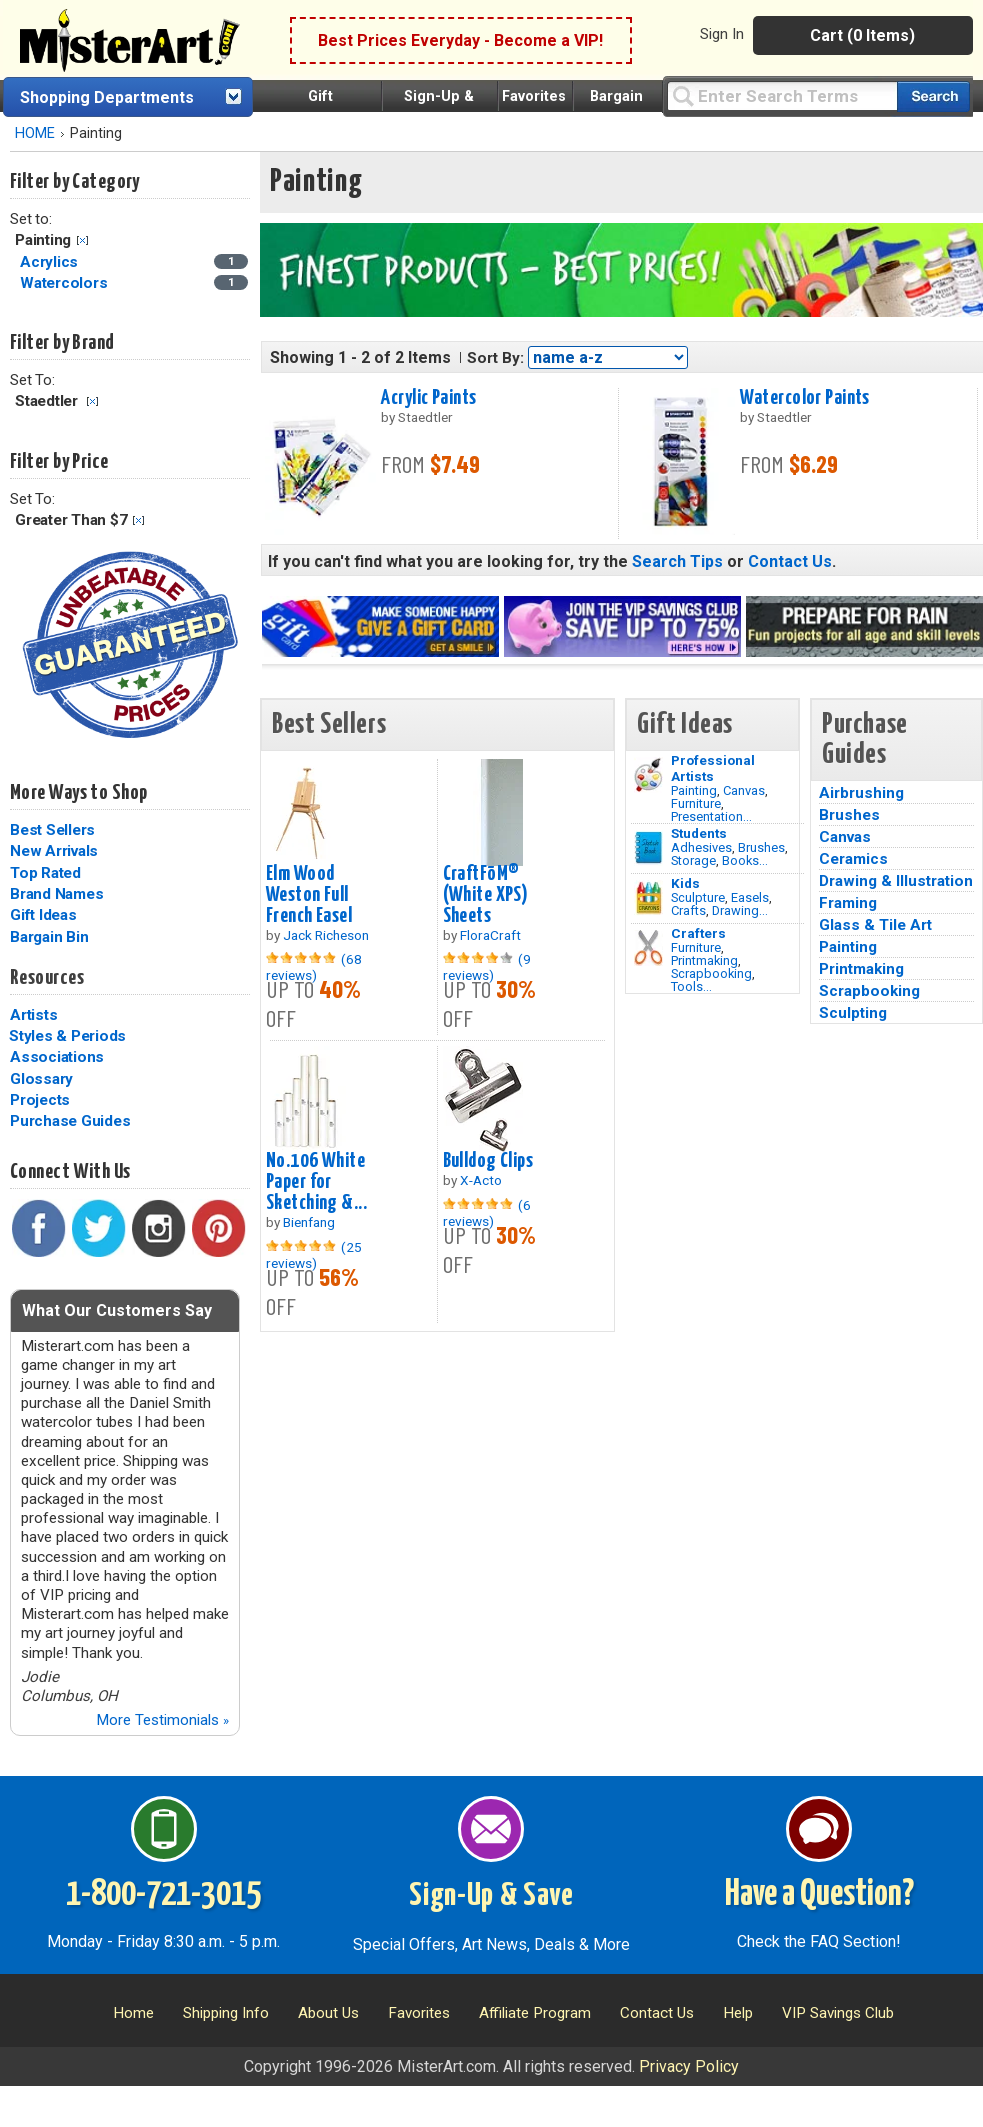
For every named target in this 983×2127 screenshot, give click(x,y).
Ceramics (853, 859)
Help (738, 2013)
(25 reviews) (314, 1255)
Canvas (744, 790)
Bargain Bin (49, 937)
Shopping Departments (107, 97)
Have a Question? (819, 1895)
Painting (694, 790)
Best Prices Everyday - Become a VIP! (460, 40)
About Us (328, 2013)
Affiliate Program (535, 2013)
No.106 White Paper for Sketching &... (316, 1182)
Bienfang (309, 1222)
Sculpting (853, 1013)
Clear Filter (82, 240)
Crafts (688, 910)
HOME (35, 133)
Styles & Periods (67, 1036)
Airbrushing (861, 793)
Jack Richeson (326, 935)
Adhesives (701, 847)
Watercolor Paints (804, 398)
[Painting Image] (648, 775)
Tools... (691, 986)
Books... (745, 860)
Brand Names (56, 894)
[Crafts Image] (648, 898)
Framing (848, 903)
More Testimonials (162, 1720)
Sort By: (495, 358)
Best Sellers (52, 830)
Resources (47, 978)
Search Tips (677, 561)
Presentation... (711, 816)
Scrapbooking (711, 973)
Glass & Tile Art (875, 925)
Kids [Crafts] (685, 883)
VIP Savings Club (838, 2013)
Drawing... (740, 910)
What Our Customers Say (117, 1310)
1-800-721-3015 (163, 1895)
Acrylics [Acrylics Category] (51, 262)
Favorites (534, 96)
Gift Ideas (43, 915)
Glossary (41, 1079)
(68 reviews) (314, 967)
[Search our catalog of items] (933, 96)
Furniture (696, 803)
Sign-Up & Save (491, 1896)
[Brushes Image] (648, 848)
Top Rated (45, 873)
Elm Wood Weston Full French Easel (309, 895)
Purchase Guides (70, 1121)
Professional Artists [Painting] (713, 768)
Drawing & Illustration (896, 881)
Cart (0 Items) (862, 35)
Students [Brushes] (699, 833)
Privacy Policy (689, 2066)
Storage (693, 860)
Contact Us (790, 561)
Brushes (761, 847)
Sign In (722, 34)
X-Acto (481, 1180)
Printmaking (704, 960)
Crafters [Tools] (698, 933)
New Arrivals (54, 851)
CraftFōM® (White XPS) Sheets (486, 895)
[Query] (782, 95)
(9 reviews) (487, 967)
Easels (750, 897)
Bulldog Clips (488, 1161)
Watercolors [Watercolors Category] (65, 283)
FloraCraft (490, 935)
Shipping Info (226, 2013)
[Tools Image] (648, 948)
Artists (33, 1015)
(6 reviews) (487, 1213)
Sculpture (698, 897)
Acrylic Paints (428, 398)
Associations (57, 1057)
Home (133, 2013)
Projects (40, 1100)
